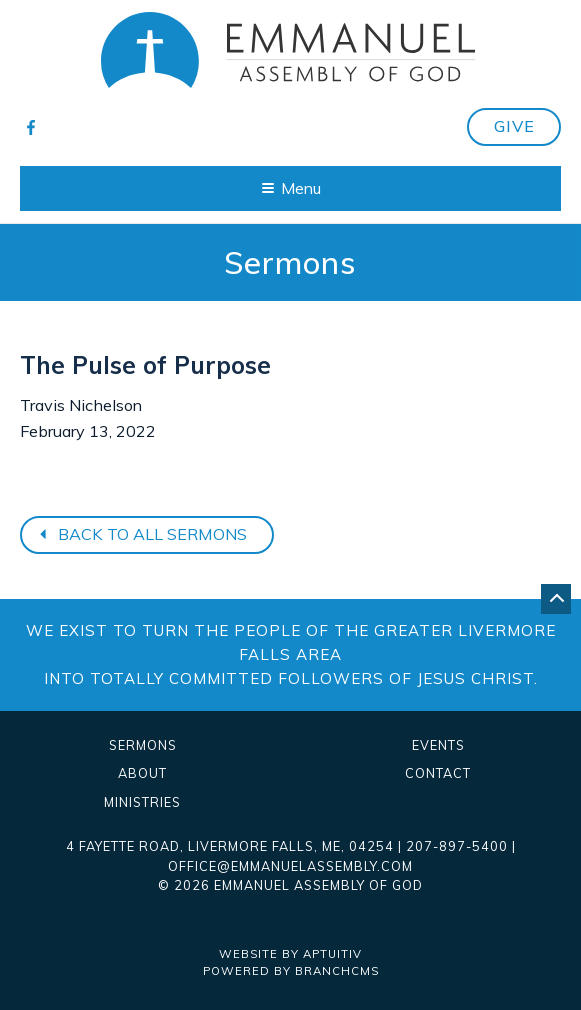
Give (514, 126)
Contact (438, 773)
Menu (291, 188)
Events (438, 745)
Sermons (143, 745)
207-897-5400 (457, 846)
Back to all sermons (141, 534)
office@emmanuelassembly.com (290, 866)
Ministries (142, 802)
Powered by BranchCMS (291, 971)
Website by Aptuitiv (290, 954)
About (142, 773)
